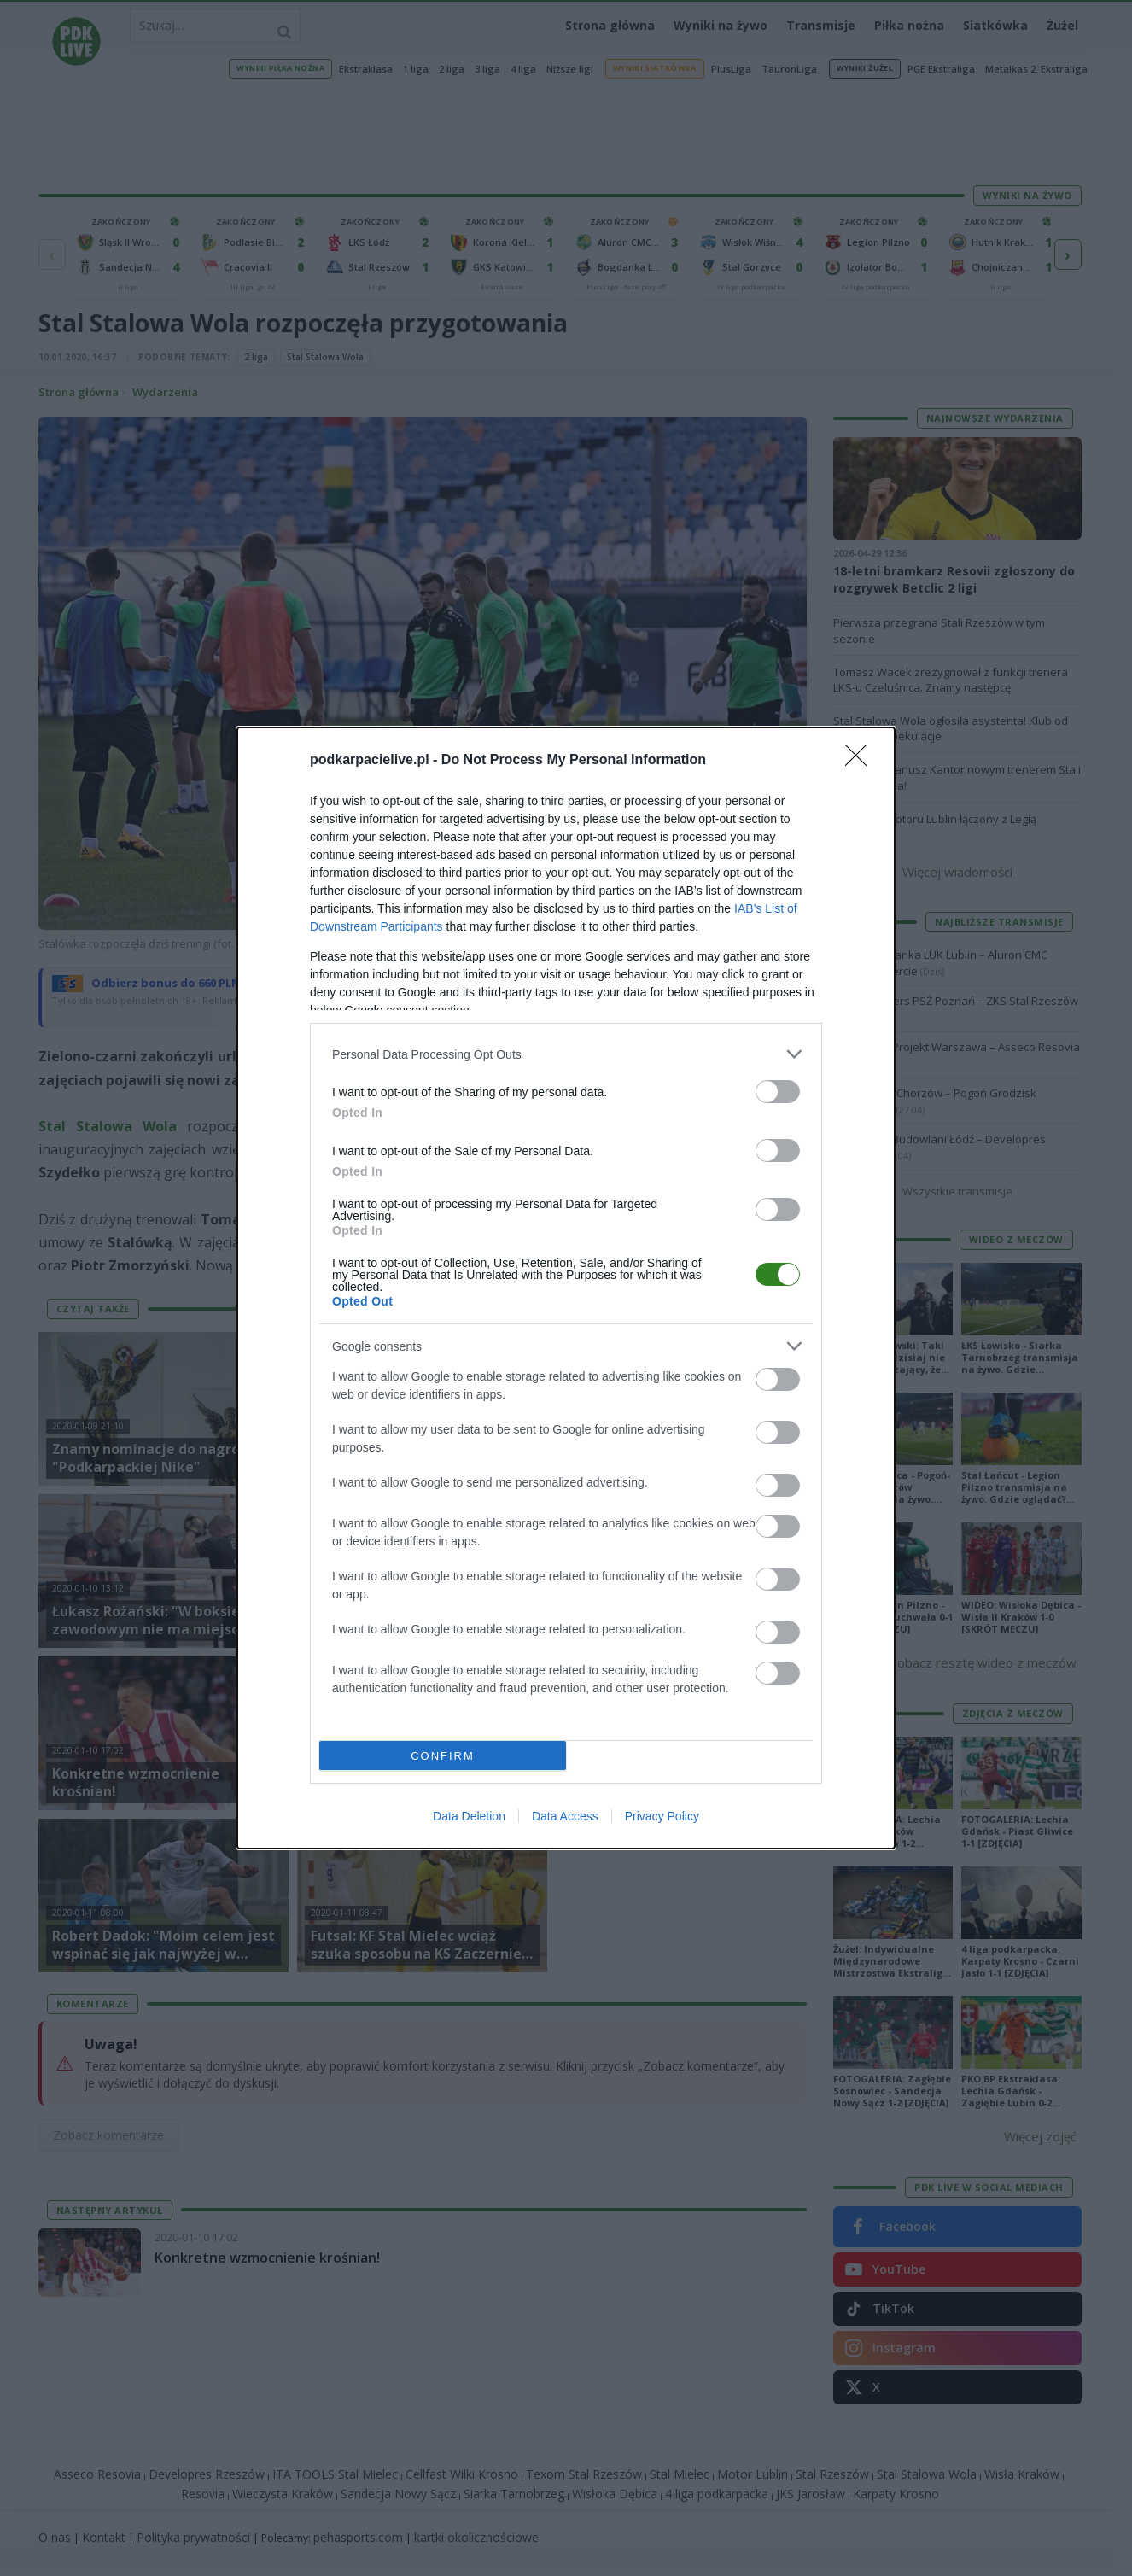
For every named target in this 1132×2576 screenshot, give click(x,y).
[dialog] (566, 1288)
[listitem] (566, 1054)
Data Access (565, 1816)
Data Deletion (469, 1816)
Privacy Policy (662, 1816)
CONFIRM (443, 1755)
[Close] (861, 761)
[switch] (778, 1091)
